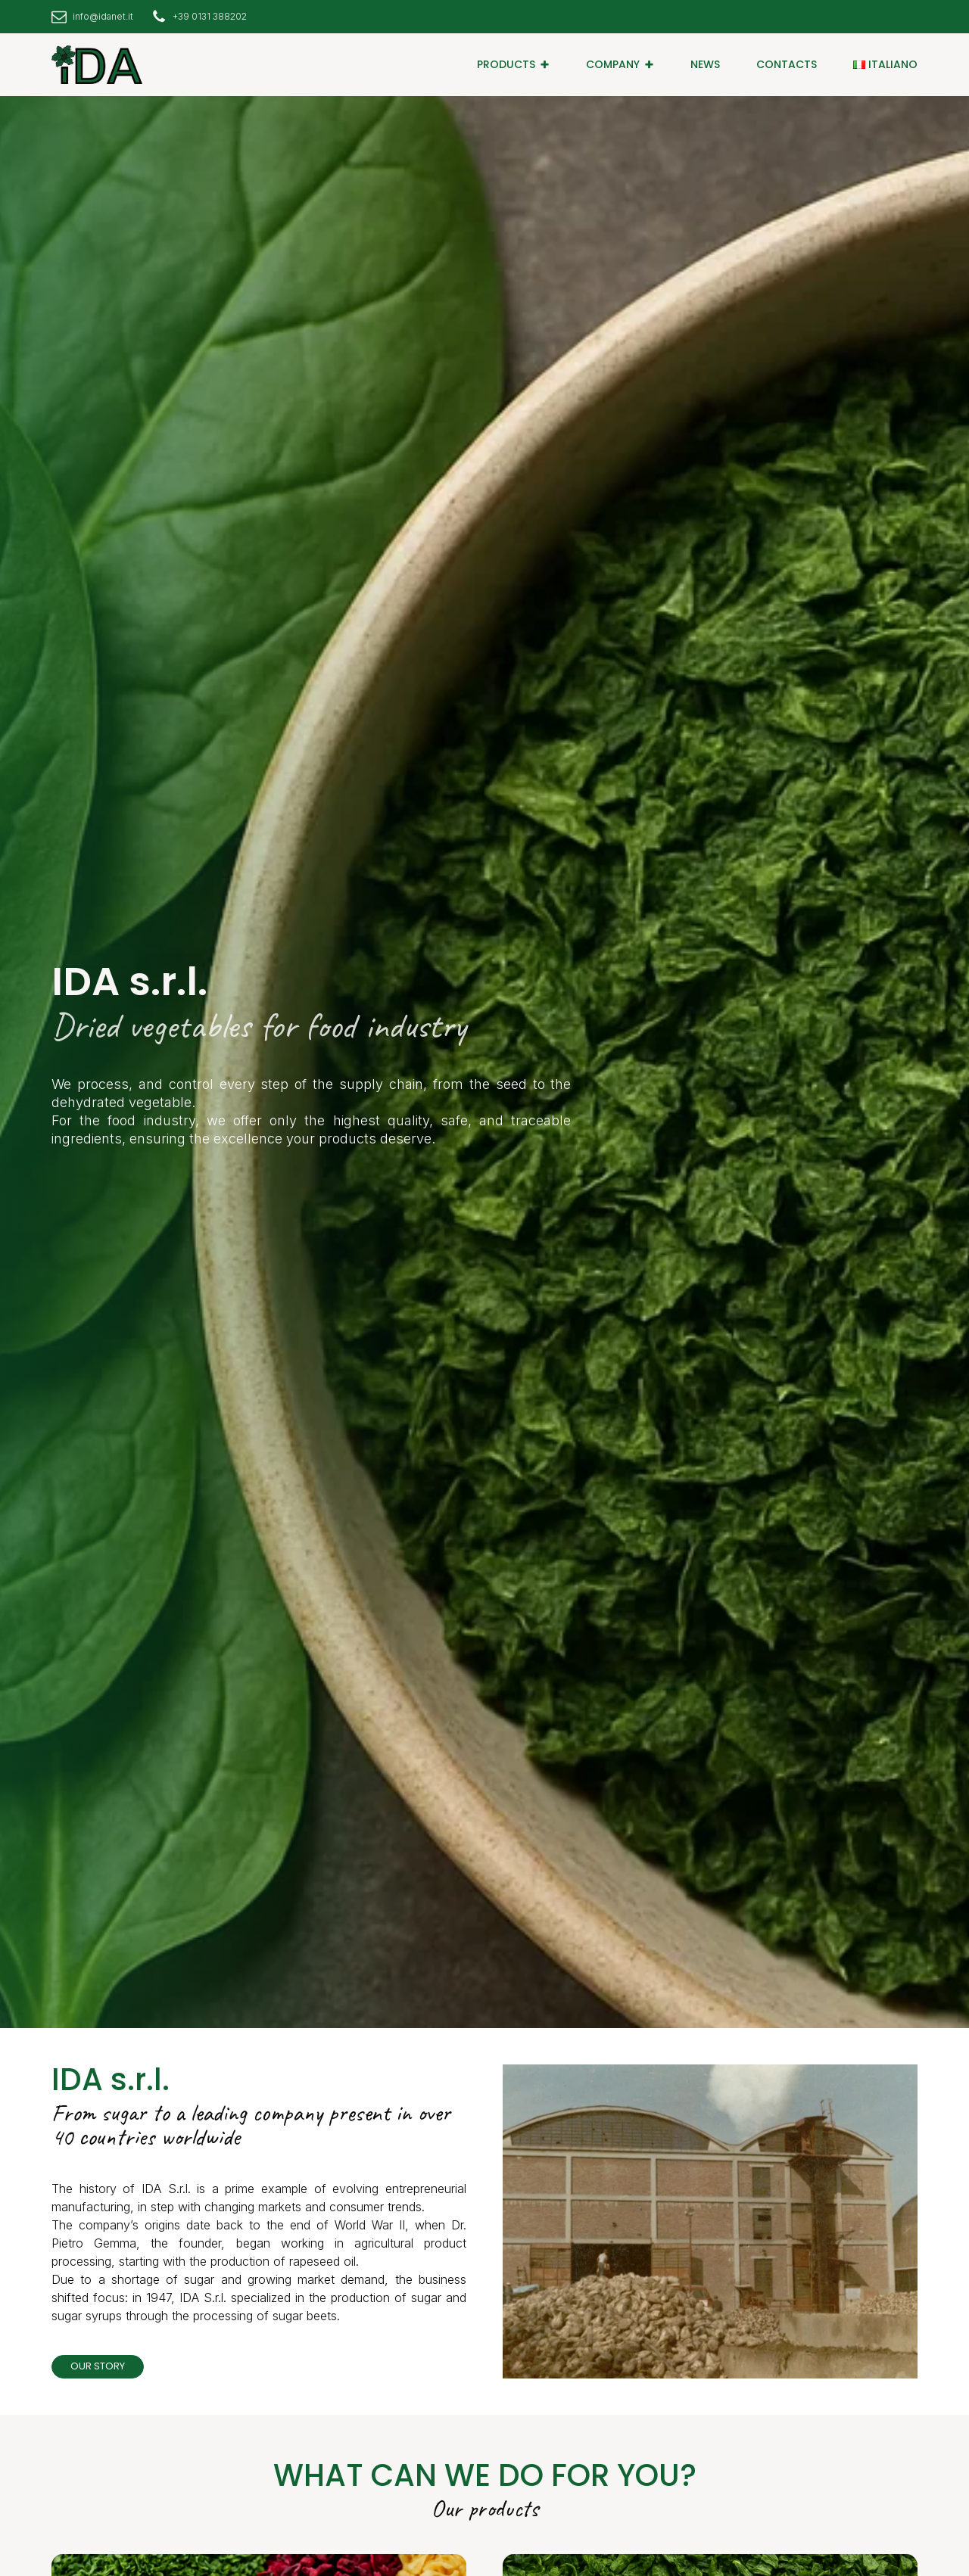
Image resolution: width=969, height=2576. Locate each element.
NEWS (705, 64)
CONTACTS (786, 64)
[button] (513, 64)
